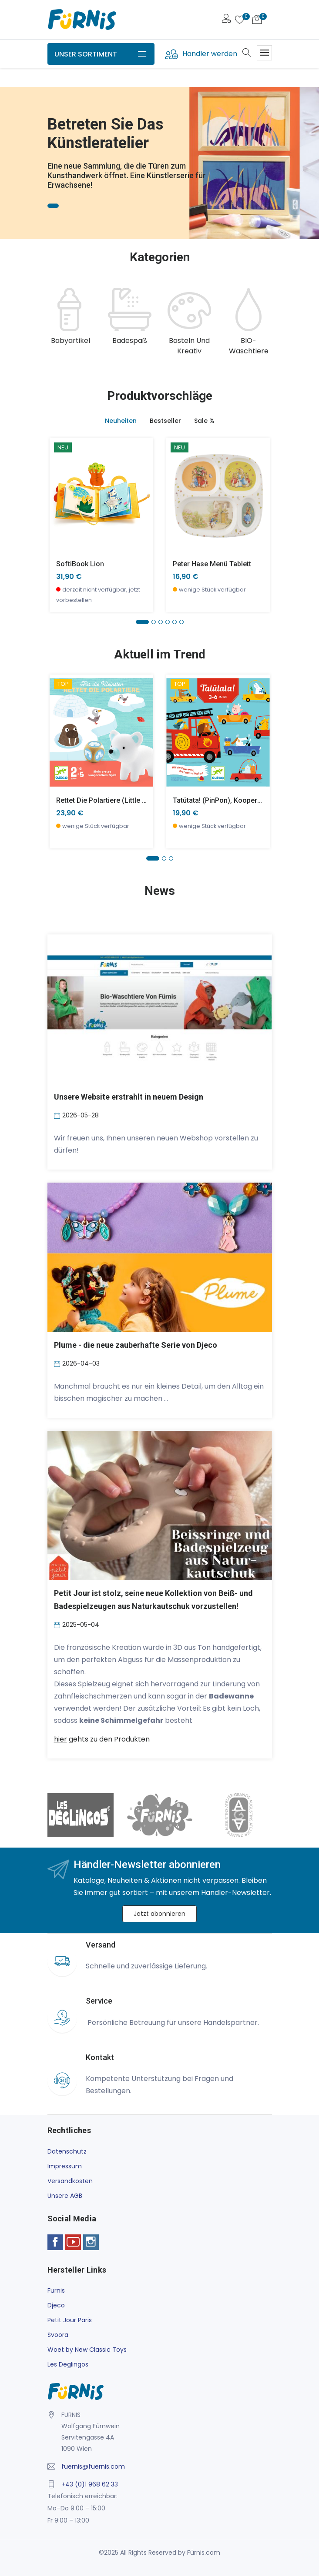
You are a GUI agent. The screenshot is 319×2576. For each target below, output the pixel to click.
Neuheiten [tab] (121, 420)
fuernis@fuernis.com (93, 2466)
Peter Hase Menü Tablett (212, 564)
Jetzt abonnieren (159, 1913)
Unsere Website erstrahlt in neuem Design (128, 1096)
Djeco (56, 2305)
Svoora (57, 2334)
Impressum (64, 2166)
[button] (142, 621)
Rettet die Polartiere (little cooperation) (120, 800)
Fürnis (56, 2290)
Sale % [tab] (204, 420)
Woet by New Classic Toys (87, 2349)
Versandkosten (70, 2181)
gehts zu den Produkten (102, 1739)
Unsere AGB (64, 2195)
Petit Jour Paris (69, 2320)
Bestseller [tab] (165, 420)
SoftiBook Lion (80, 564)
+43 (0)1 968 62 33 (89, 2484)
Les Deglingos (67, 2364)
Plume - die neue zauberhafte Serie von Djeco (135, 1344)
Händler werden (209, 54)
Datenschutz (67, 2151)
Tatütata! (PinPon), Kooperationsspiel (232, 800)
